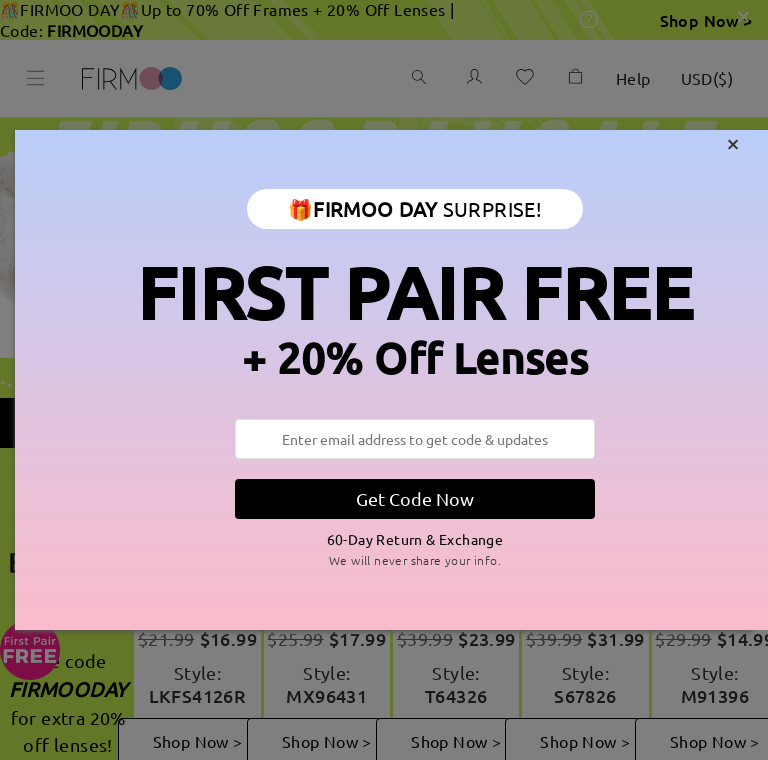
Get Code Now (415, 498)
